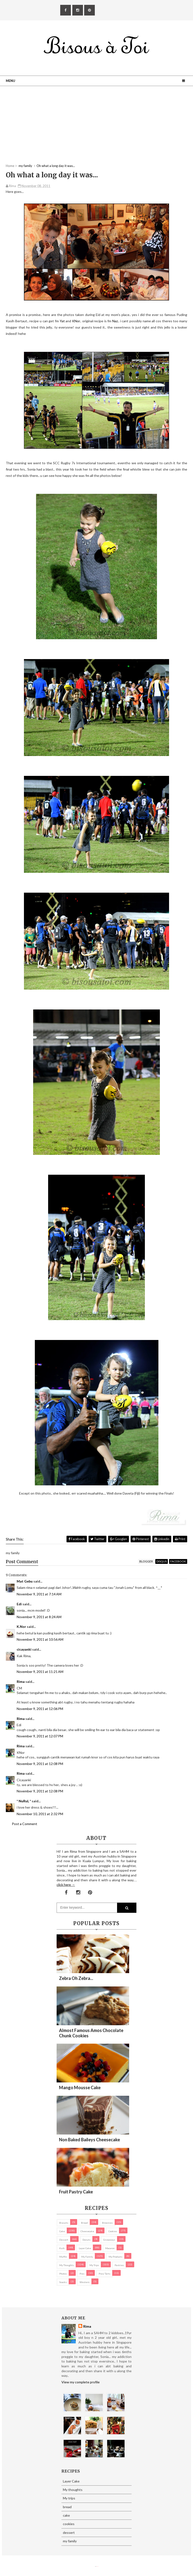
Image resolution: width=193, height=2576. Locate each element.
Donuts (86, 2239)
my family (87, 2256)
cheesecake (87, 2231)
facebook (178, 1561)
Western (84, 2282)
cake (62, 2231)
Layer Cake (85, 2248)
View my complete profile (80, 2382)
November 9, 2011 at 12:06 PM (40, 1709)
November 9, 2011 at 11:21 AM (40, 1672)
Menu (10, 81)
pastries (119, 2265)
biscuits (63, 2222)
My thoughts (66, 2265)
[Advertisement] (96, 130)
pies (82, 2273)
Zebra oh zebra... (76, 1978)
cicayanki (24, 1649)
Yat (62, 321)
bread (84, 2222)
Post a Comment (24, 1824)
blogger (146, 1561)
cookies (112, 2231)
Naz (115, 321)
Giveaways (109, 2239)
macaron (110, 2248)
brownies (107, 2222)
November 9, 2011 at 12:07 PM (40, 1736)
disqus (161, 1561)
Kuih (62, 2248)
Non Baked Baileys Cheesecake (89, 2139)
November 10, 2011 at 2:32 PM (40, 1814)
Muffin (63, 2256)
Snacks (63, 2282)
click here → (66, 1885)
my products (115, 2256)
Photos (63, 2273)
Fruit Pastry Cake (76, 2191)
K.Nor (21, 1626)
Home (10, 166)
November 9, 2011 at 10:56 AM (40, 1639)
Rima (21, 1681)
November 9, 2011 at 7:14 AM (39, 1594)
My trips (94, 2265)
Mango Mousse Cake (80, 2087)
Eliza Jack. (97, 2566)
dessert (63, 2239)
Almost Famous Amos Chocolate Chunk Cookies (91, 2033)
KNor (75, 321)
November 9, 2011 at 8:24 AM (39, 1617)
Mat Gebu (25, 1581)
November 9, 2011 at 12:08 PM (40, 1764)
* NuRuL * (24, 1801)
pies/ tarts (104, 2273)
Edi (19, 1604)
